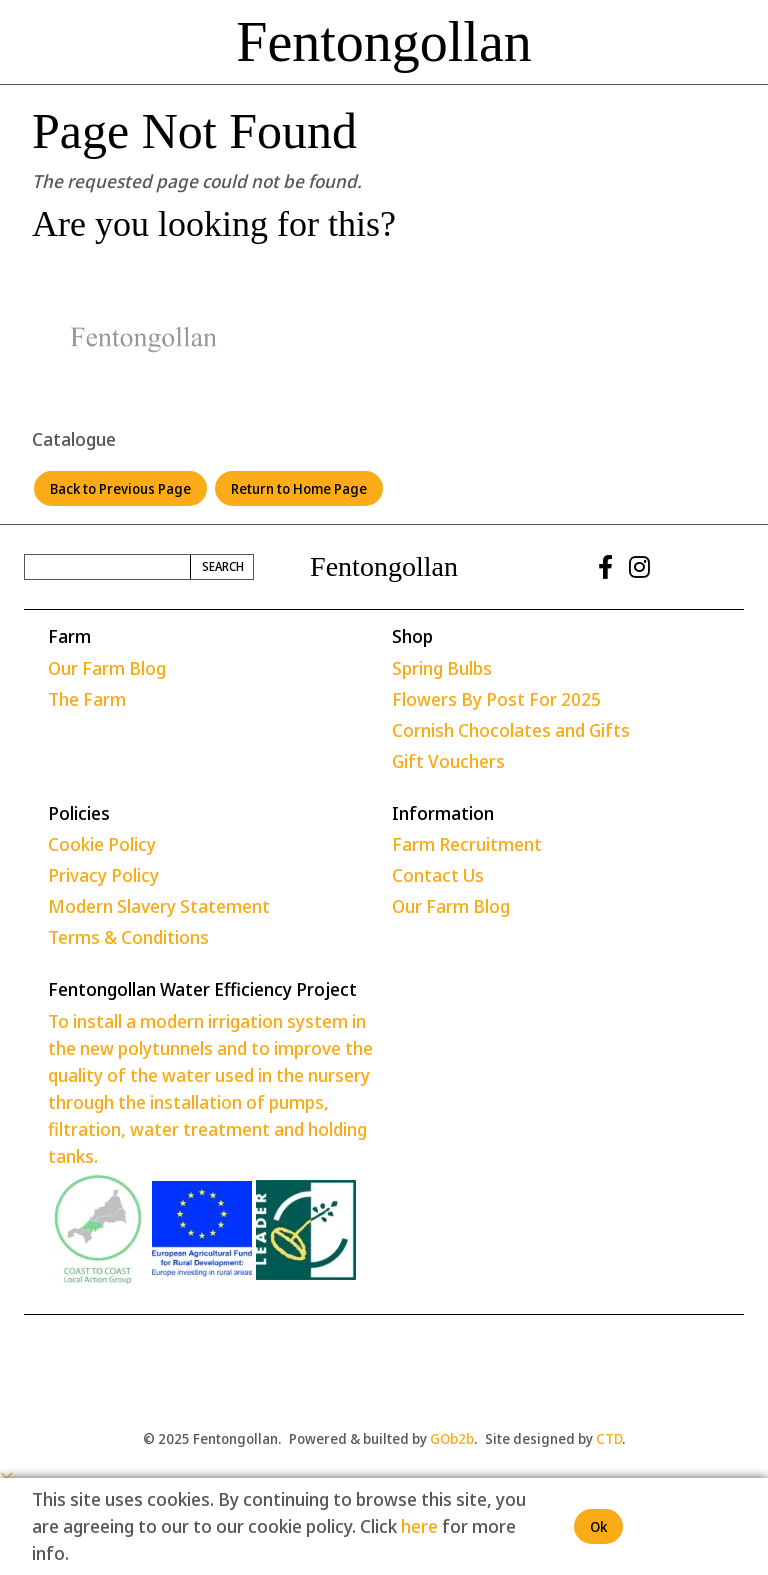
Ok (598, 1526)
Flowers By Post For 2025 (496, 699)
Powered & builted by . (383, 1438)
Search (223, 566)
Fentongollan (384, 42)
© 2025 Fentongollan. (212, 1438)
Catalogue (74, 439)
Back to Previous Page (120, 488)
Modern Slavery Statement (159, 906)
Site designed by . (555, 1438)
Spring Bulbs (442, 668)
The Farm (87, 699)
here (419, 1526)
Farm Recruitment (467, 844)
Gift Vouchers (448, 761)
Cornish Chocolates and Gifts (511, 730)
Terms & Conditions (128, 937)
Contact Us (438, 875)
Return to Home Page (299, 488)
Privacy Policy (103, 875)
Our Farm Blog (107, 668)
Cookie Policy (102, 844)
